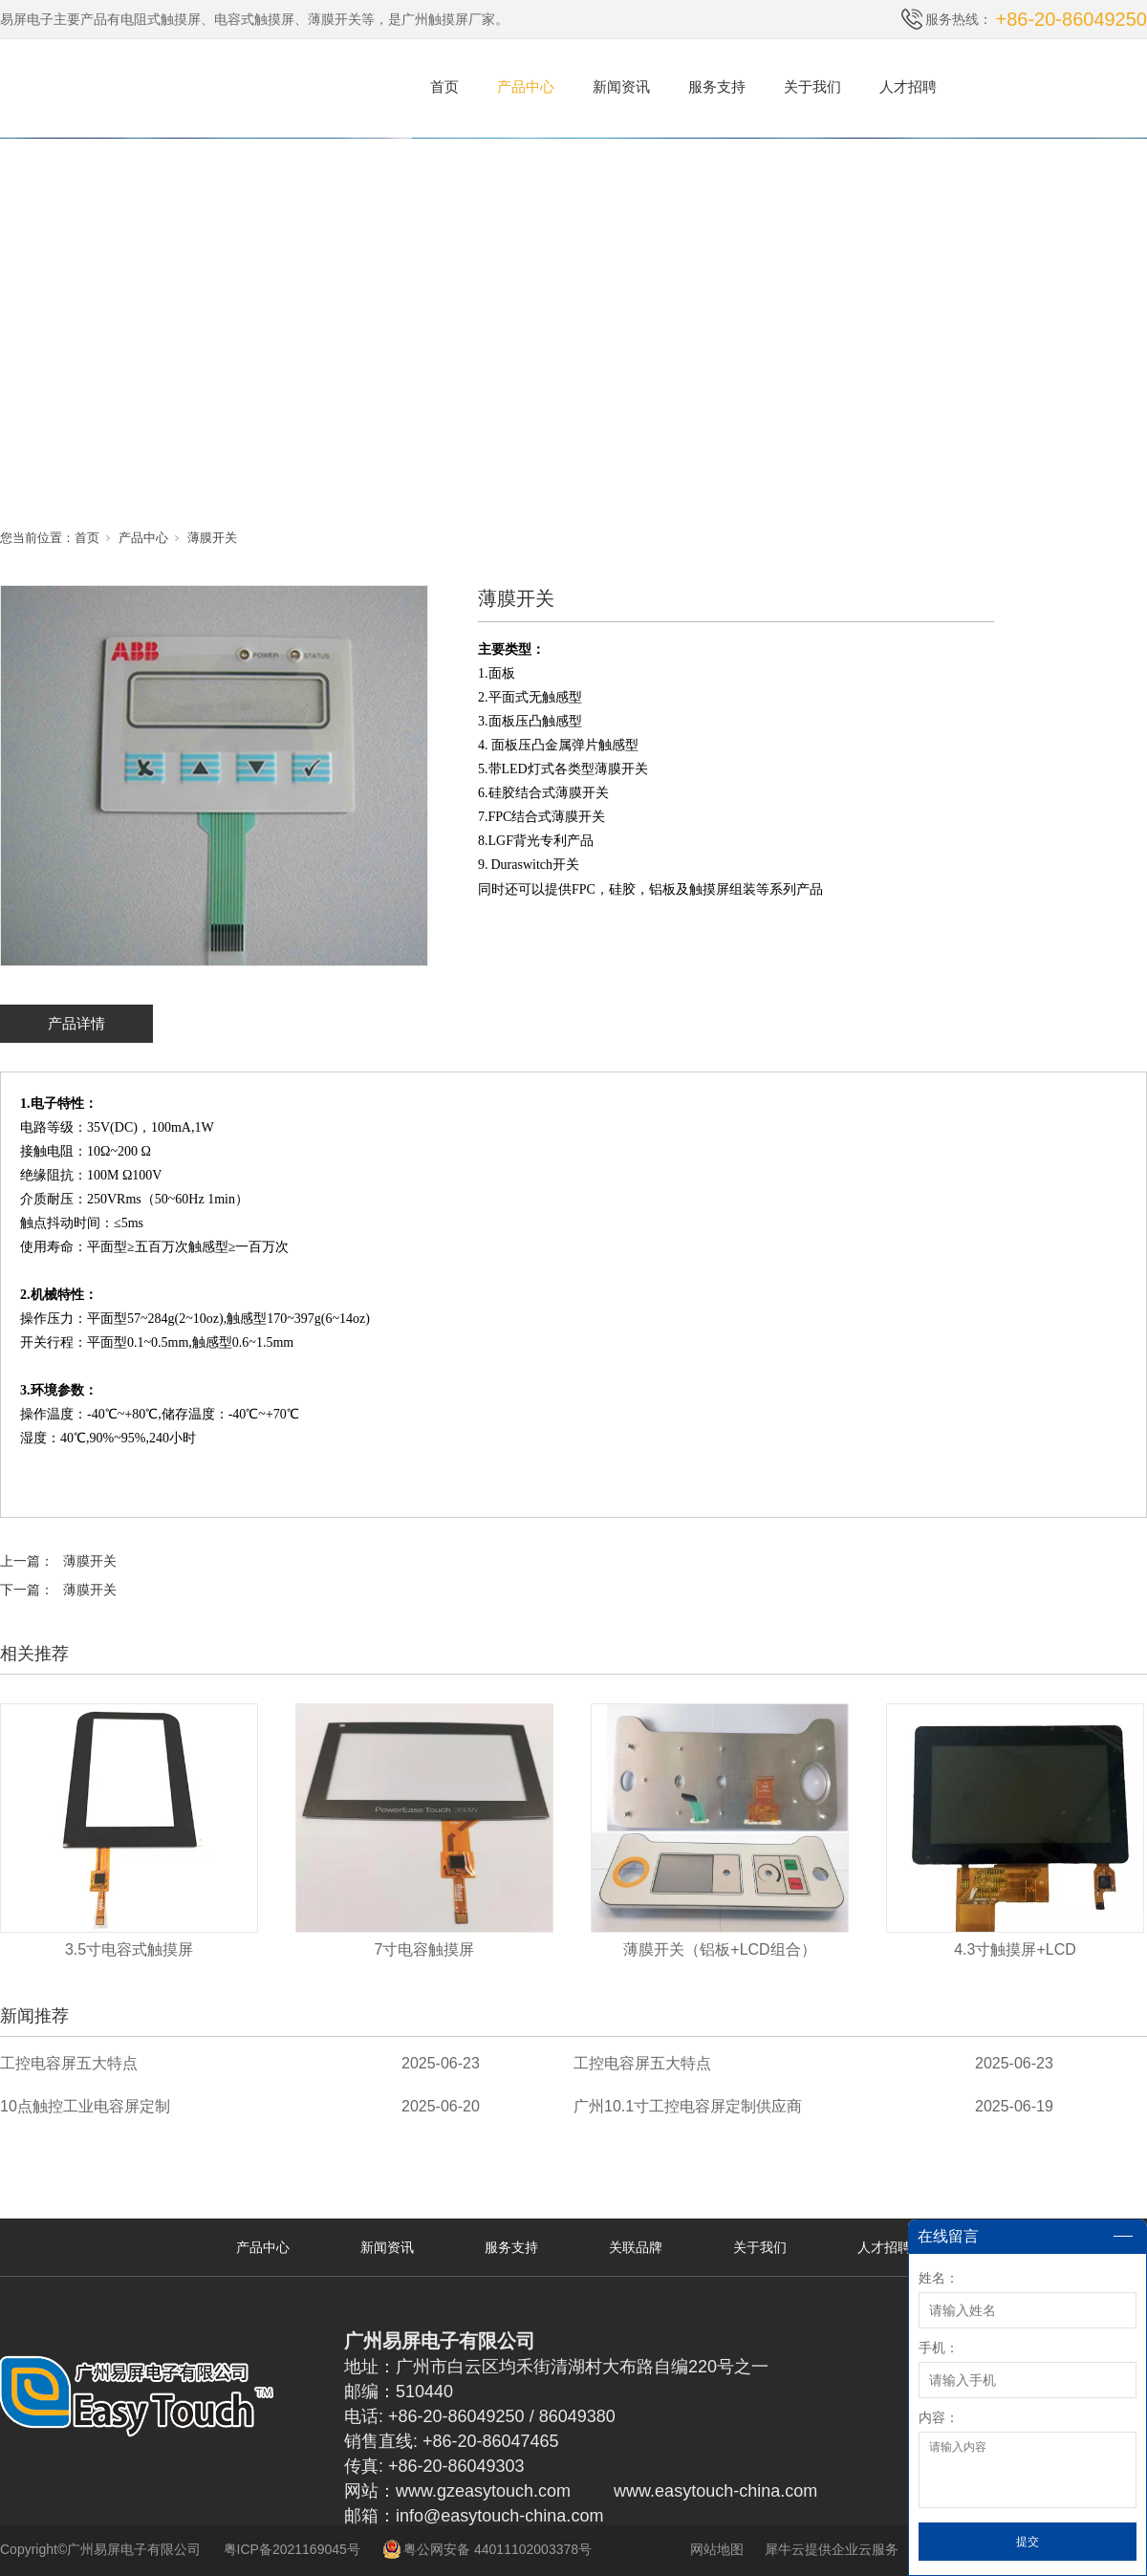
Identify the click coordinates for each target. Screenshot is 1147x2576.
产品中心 (525, 86)
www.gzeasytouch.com (483, 2490)
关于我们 (812, 86)
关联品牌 (635, 2247)
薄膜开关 (212, 537)
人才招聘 (908, 86)
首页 (444, 86)
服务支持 (717, 86)
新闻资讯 (621, 86)
